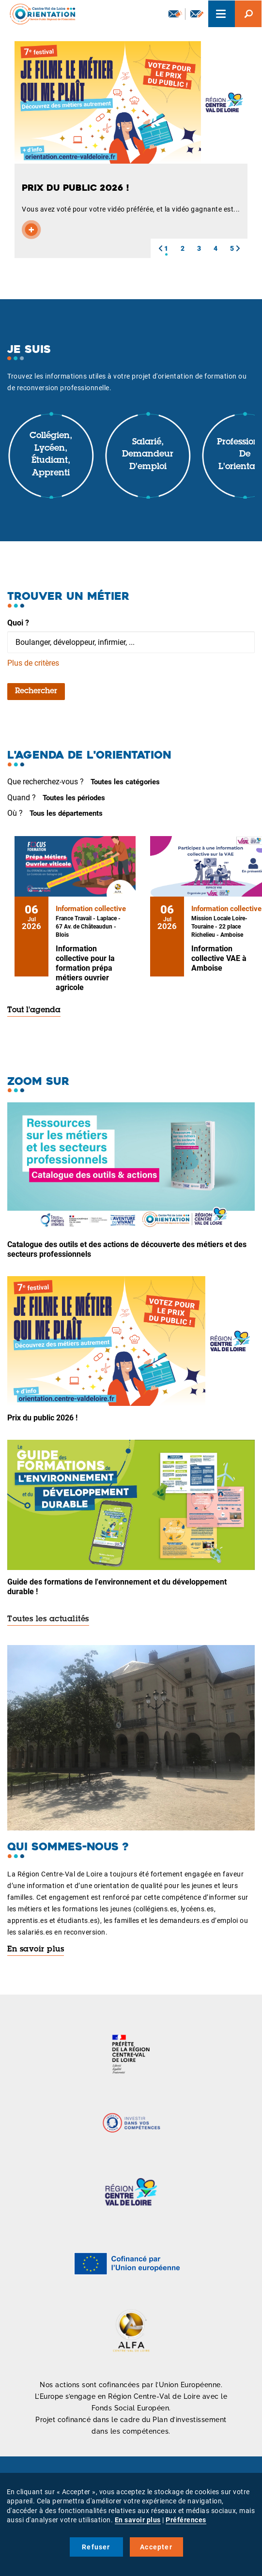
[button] (160, 248)
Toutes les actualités (48, 1619)
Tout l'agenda (34, 1010)
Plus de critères (33, 663)
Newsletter (175, 13)
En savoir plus (35, 1949)
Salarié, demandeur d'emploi (147, 455)
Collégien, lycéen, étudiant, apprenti (51, 455)
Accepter (156, 2547)
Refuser (96, 2547)
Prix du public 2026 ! (42, 1417)
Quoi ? (18, 622)
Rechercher (36, 691)
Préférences (186, 2520)
